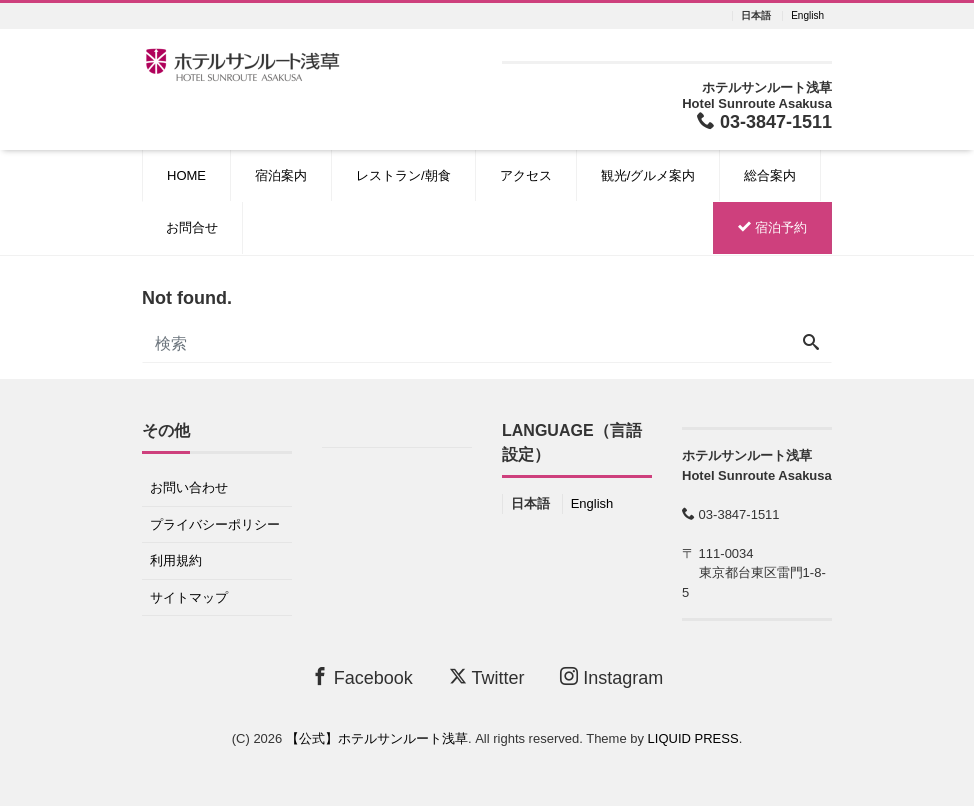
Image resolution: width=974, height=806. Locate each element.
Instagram (611, 677)
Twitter (487, 677)
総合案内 (770, 175)
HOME (186, 175)
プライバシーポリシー (215, 524)
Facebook (362, 677)
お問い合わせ (189, 487)
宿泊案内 (281, 175)
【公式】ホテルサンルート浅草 (377, 738)
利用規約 (176, 560)
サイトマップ (189, 597)
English (807, 16)
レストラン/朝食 (403, 175)
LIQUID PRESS (693, 738)
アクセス (526, 175)
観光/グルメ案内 (648, 175)
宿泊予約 (772, 227)
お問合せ (192, 227)
